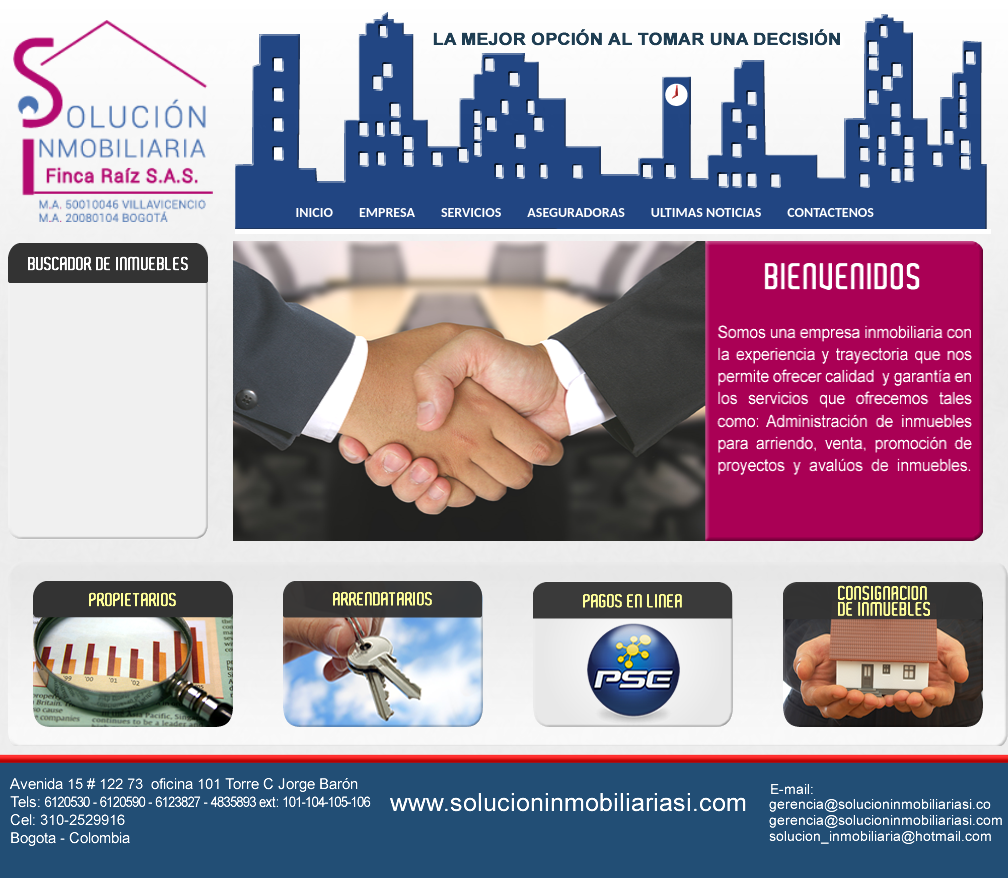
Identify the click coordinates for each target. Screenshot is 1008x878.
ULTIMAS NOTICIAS (706, 212)
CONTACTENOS (830, 212)
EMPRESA (387, 212)
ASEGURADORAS (575, 212)
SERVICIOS (471, 212)
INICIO (314, 212)
